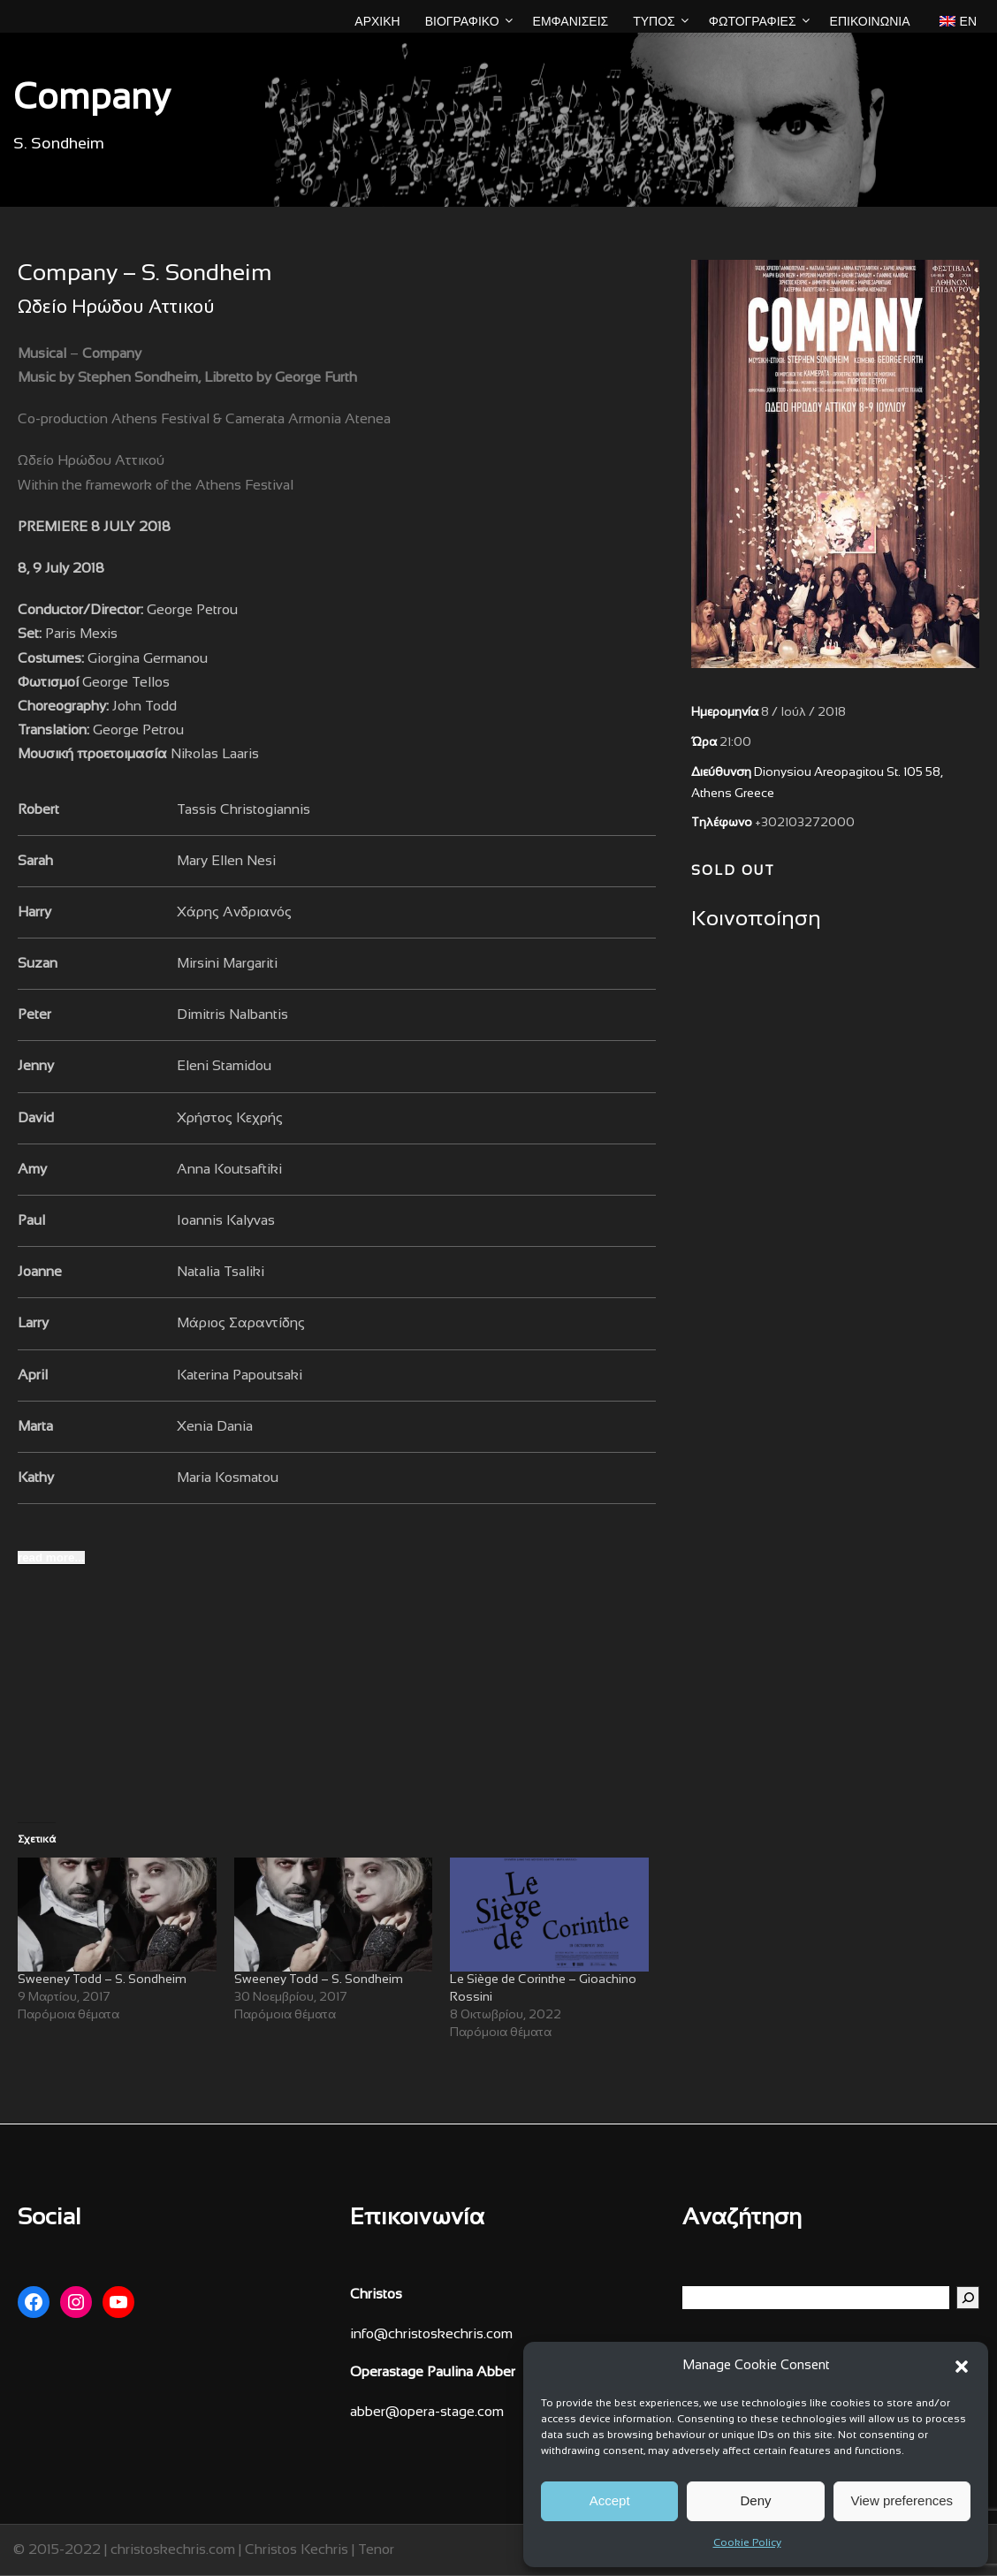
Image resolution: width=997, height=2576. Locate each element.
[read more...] (51, 1558)
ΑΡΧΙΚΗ (377, 21)
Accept (610, 2500)
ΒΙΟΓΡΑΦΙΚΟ (462, 21)
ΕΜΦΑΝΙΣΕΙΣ (571, 21)
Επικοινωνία (870, 21)
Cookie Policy (747, 2543)
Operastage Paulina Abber (432, 2372)
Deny (755, 2500)
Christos (376, 2294)
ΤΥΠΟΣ (654, 21)
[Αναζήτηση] (967, 2297)
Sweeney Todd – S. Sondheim (102, 1980)
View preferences (902, 2500)
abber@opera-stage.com (427, 2412)
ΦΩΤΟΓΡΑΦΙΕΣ (752, 21)
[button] (961, 2366)
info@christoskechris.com (431, 2334)
